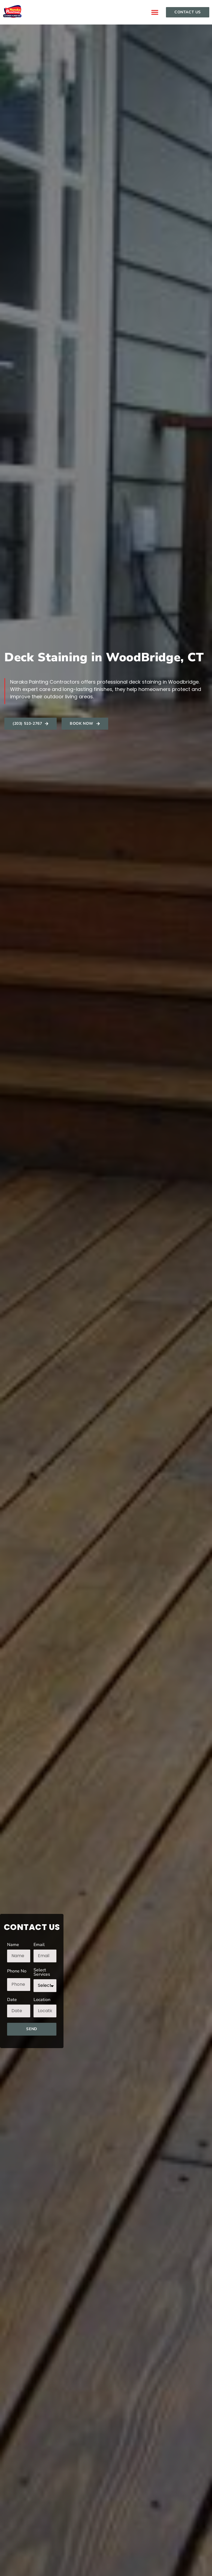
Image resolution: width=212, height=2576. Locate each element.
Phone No (16, 1971)
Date (12, 2000)
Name (13, 1945)
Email (39, 1945)
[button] (154, 12)
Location (42, 2000)
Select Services (42, 1972)
